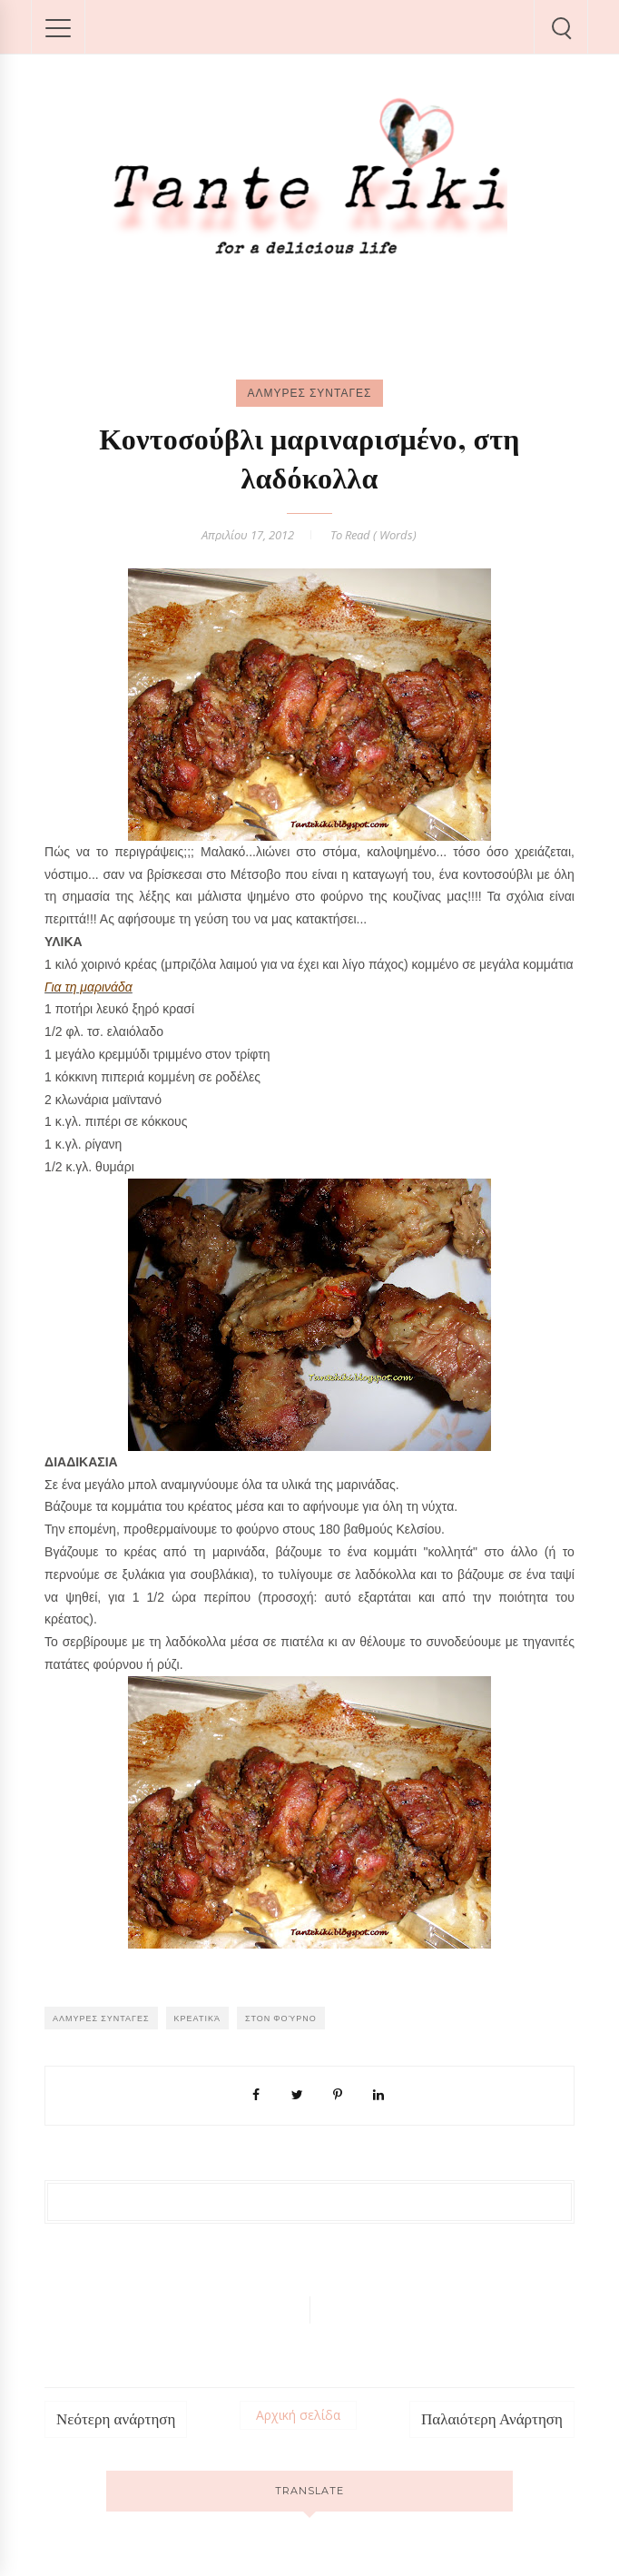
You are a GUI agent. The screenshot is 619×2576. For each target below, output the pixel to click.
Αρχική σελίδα (298, 2414)
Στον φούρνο (281, 2018)
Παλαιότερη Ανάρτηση (492, 2419)
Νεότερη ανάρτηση (115, 2419)
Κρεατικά (197, 2018)
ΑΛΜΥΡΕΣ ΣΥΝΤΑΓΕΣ (309, 393)
